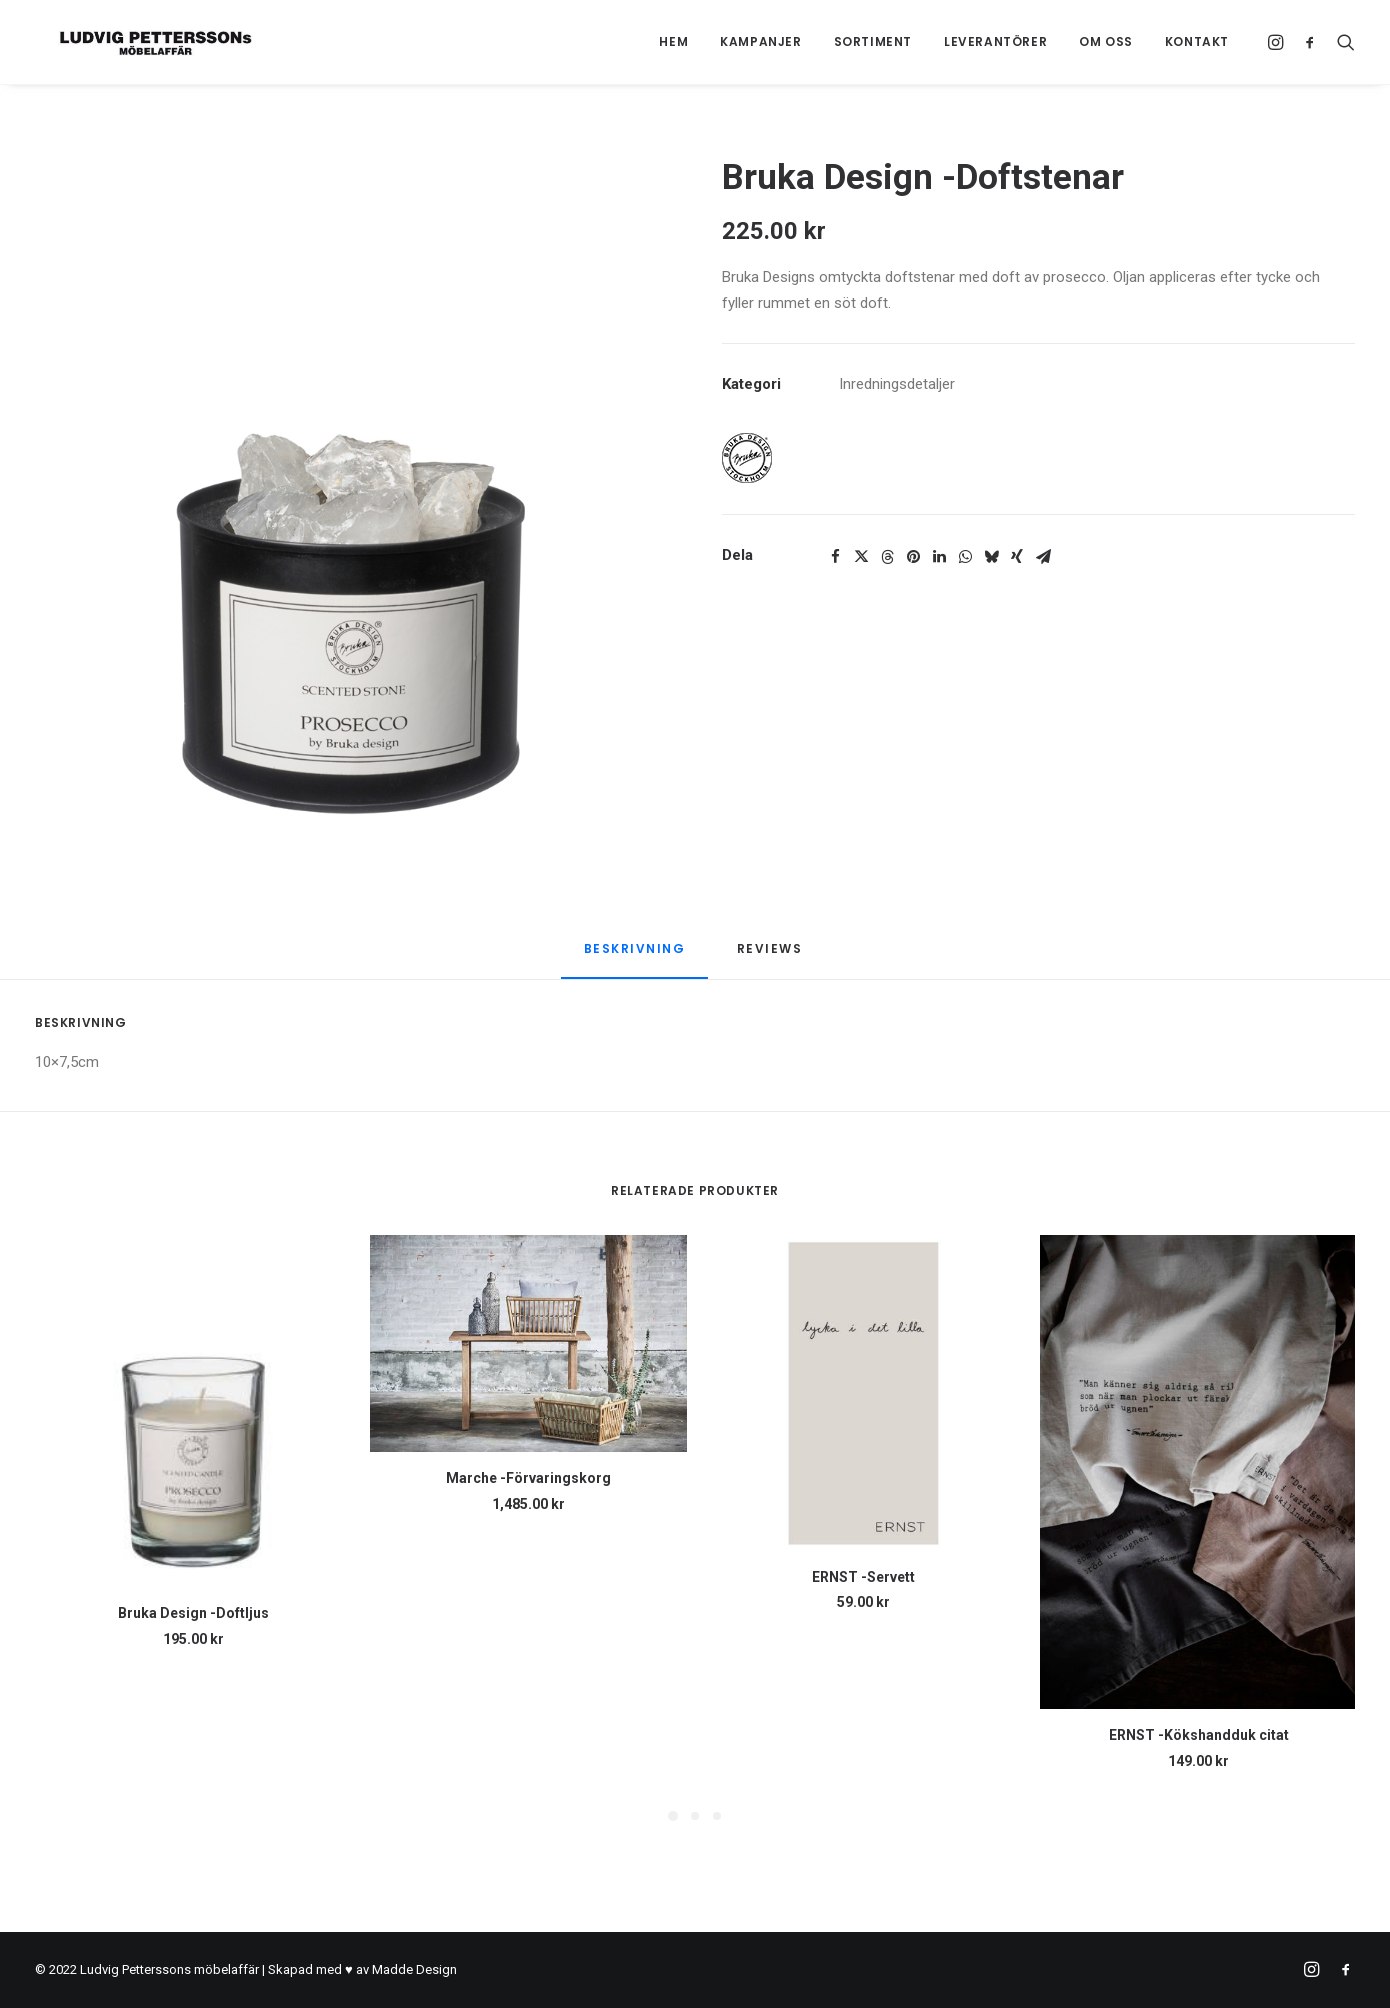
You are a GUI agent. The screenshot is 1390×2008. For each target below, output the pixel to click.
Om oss (1106, 41)
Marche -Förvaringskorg (528, 1478)
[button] (1278, 42)
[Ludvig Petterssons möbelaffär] (133, 42)
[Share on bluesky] (991, 557)
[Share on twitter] (861, 557)
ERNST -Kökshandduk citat (1199, 1735)
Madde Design (414, 1969)
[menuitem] (673, 42)
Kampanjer (760, 41)
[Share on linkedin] (939, 557)
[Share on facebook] (835, 557)
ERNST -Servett (863, 1577)
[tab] (772, 956)
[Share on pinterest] (913, 557)
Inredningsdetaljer (897, 384)
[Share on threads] (887, 557)
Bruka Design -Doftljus (193, 1613)
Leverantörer (995, 41)
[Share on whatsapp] (965, 557)
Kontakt (1197, 41)
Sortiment (873, 41)
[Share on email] (1043, 557)
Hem (673, 41)
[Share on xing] (1017, 557)
